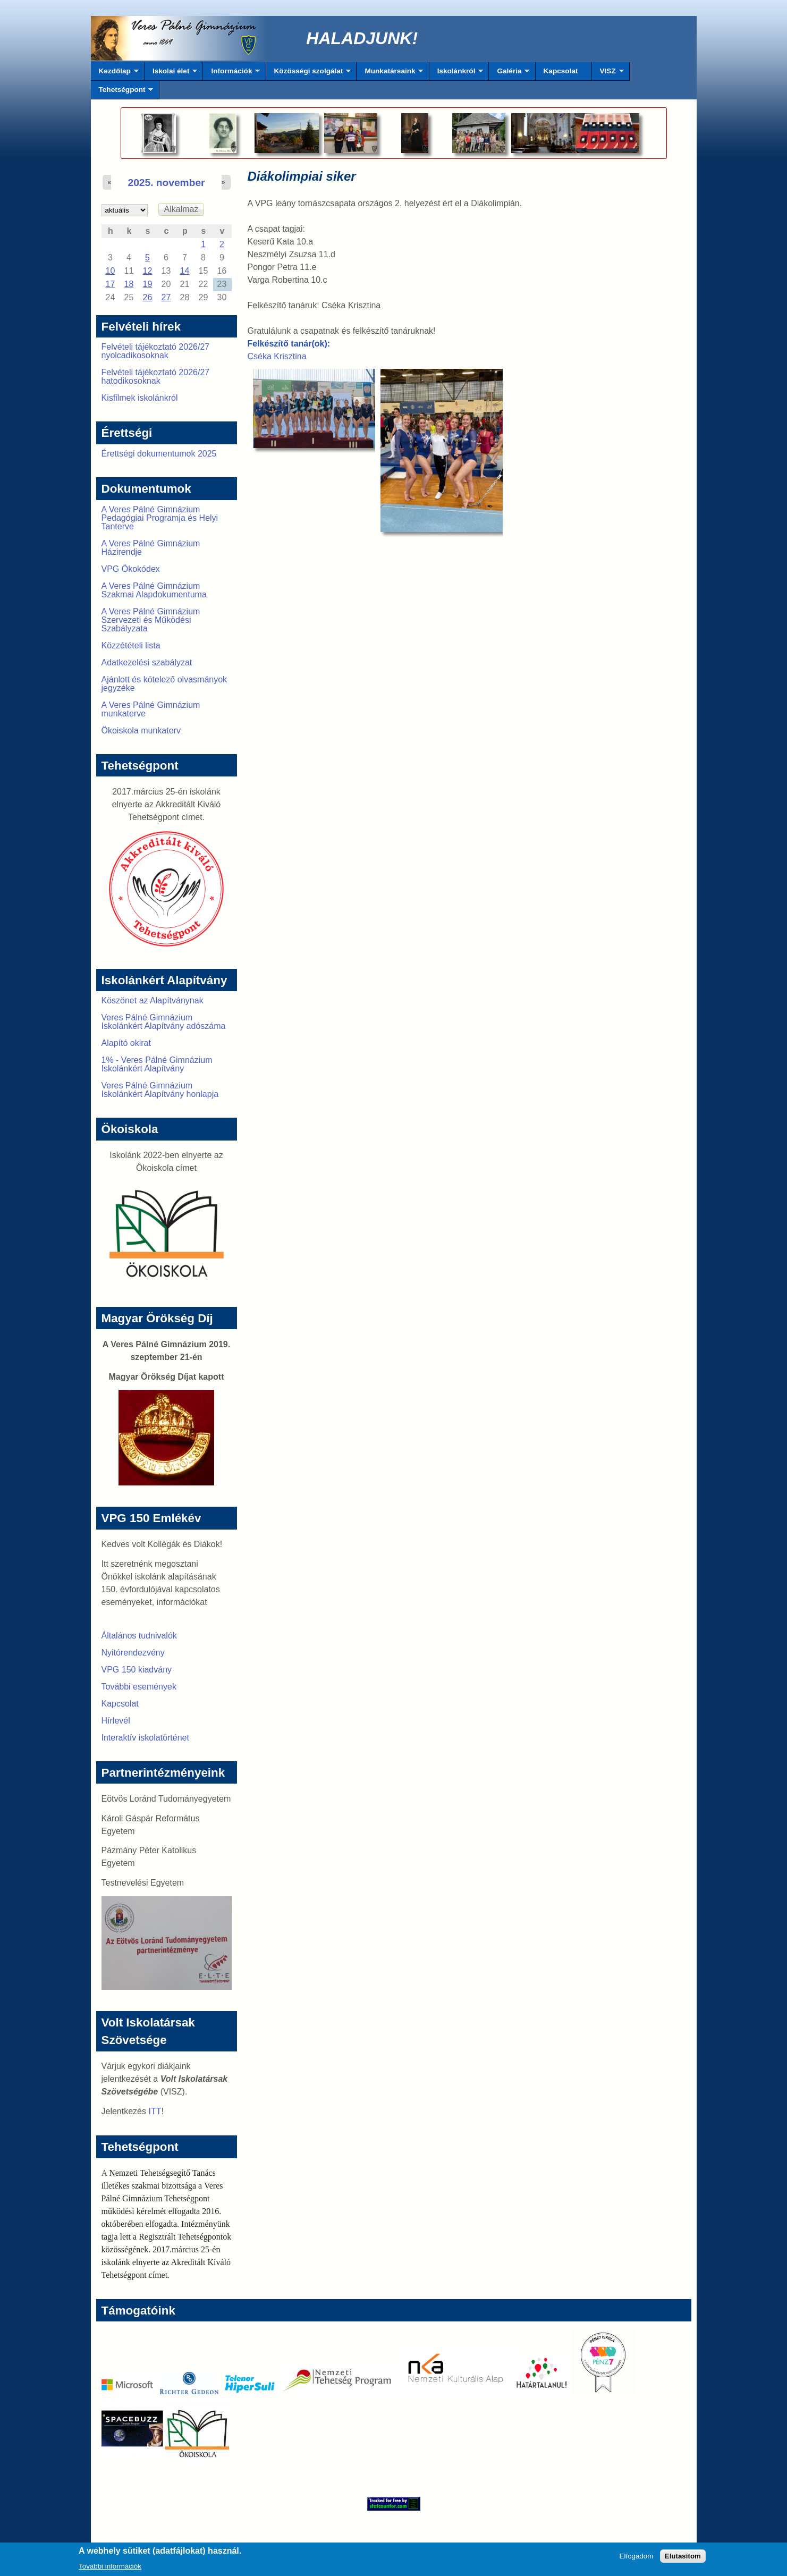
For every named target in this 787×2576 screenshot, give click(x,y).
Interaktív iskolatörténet (145, 1737)
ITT (154, 2111)
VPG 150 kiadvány (136, 1669)
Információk (231, 74)
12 (148, 270)
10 (110, 270)
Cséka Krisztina (277, 356)
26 (148, 297)
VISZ (608, 74)
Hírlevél (115, 1720)
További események (138, 1686)
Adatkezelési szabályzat (146, 662)
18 (129, 284)
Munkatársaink (390, 74)
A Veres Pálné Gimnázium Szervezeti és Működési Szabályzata (150, 620)
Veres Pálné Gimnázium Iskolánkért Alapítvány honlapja (160, 1090)
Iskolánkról (456, 74)
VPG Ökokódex (130, 568)
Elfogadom (637, 2559)
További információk (110, 2569)
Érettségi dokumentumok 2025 (159, 453)
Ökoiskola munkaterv (141, 730)
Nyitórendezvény (133, 1652)
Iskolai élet (171, 74)
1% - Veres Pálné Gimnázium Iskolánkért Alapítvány (157, 1064)
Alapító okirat (126, 1043)
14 (185, 270)
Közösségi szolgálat (308, 74)
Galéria (509, 74)
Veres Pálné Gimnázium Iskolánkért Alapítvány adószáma (163, 1022)
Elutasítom (683, 2559)
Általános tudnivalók (139, 1635)
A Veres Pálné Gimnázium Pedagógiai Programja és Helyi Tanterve (159, 518)
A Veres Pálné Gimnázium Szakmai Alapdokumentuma (154, 590)
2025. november (166, 182)
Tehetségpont (122, 92)
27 (166, 297)
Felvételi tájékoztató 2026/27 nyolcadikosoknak (155, 351)
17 (110, 284)
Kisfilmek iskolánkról (139, 397)
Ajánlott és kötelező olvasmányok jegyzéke (164, 683)
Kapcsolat (561, 71)
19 (148, 284)
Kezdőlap (115, 74)
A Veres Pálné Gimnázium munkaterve (150, 709)
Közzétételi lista (130, 645)
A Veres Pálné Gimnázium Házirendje (150, 547)
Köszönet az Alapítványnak (152, 1000)
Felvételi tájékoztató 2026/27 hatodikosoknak (155, 376)
